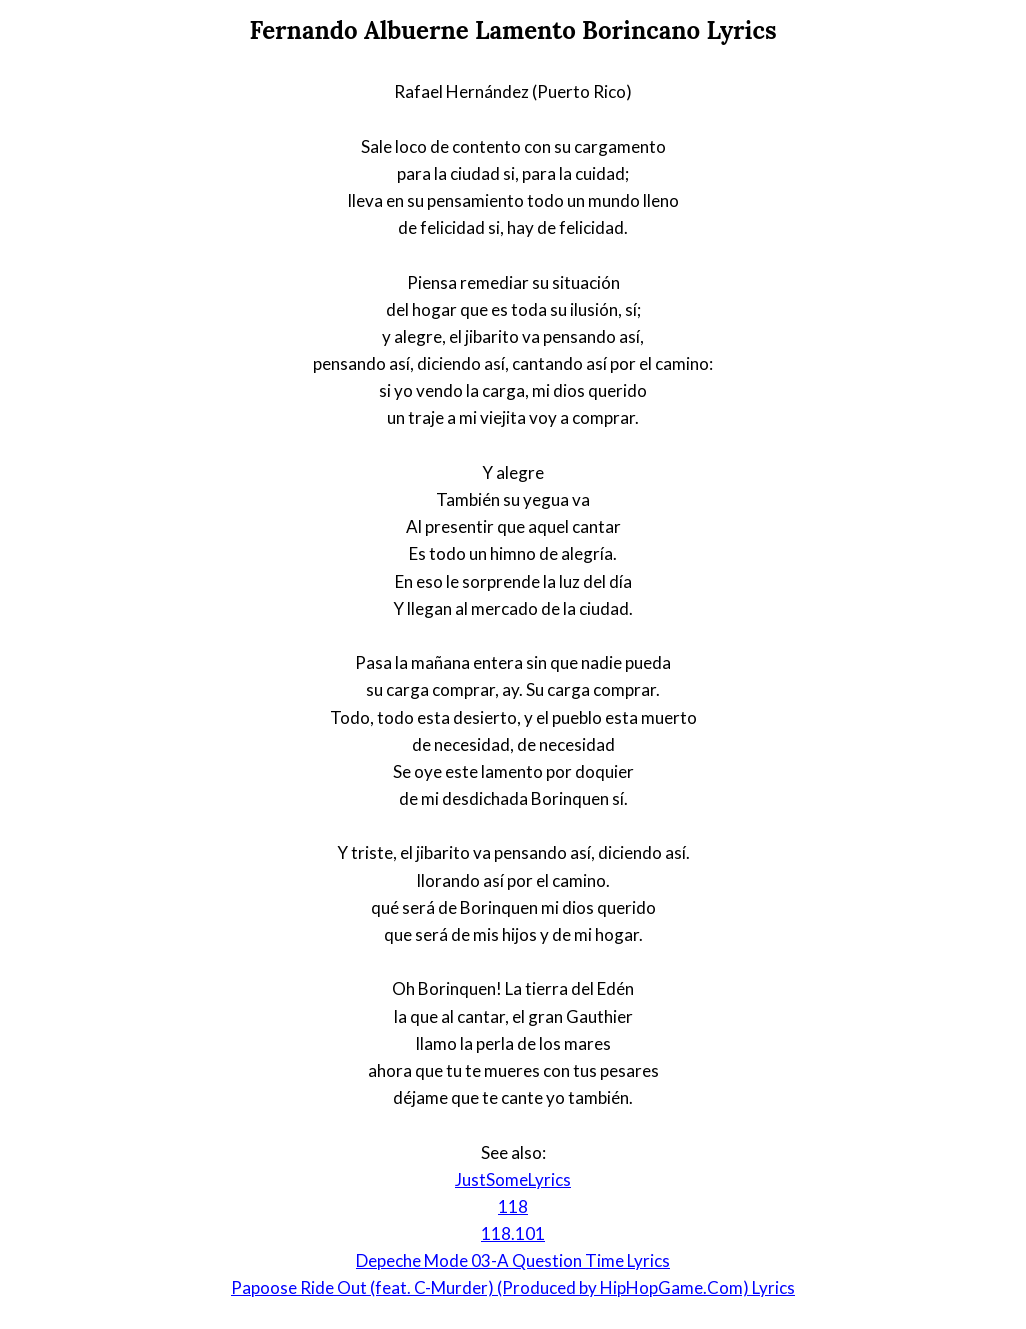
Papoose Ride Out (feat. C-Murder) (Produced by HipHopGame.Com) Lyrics (513, 1287)
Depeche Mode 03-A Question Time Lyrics (513, 1260)
